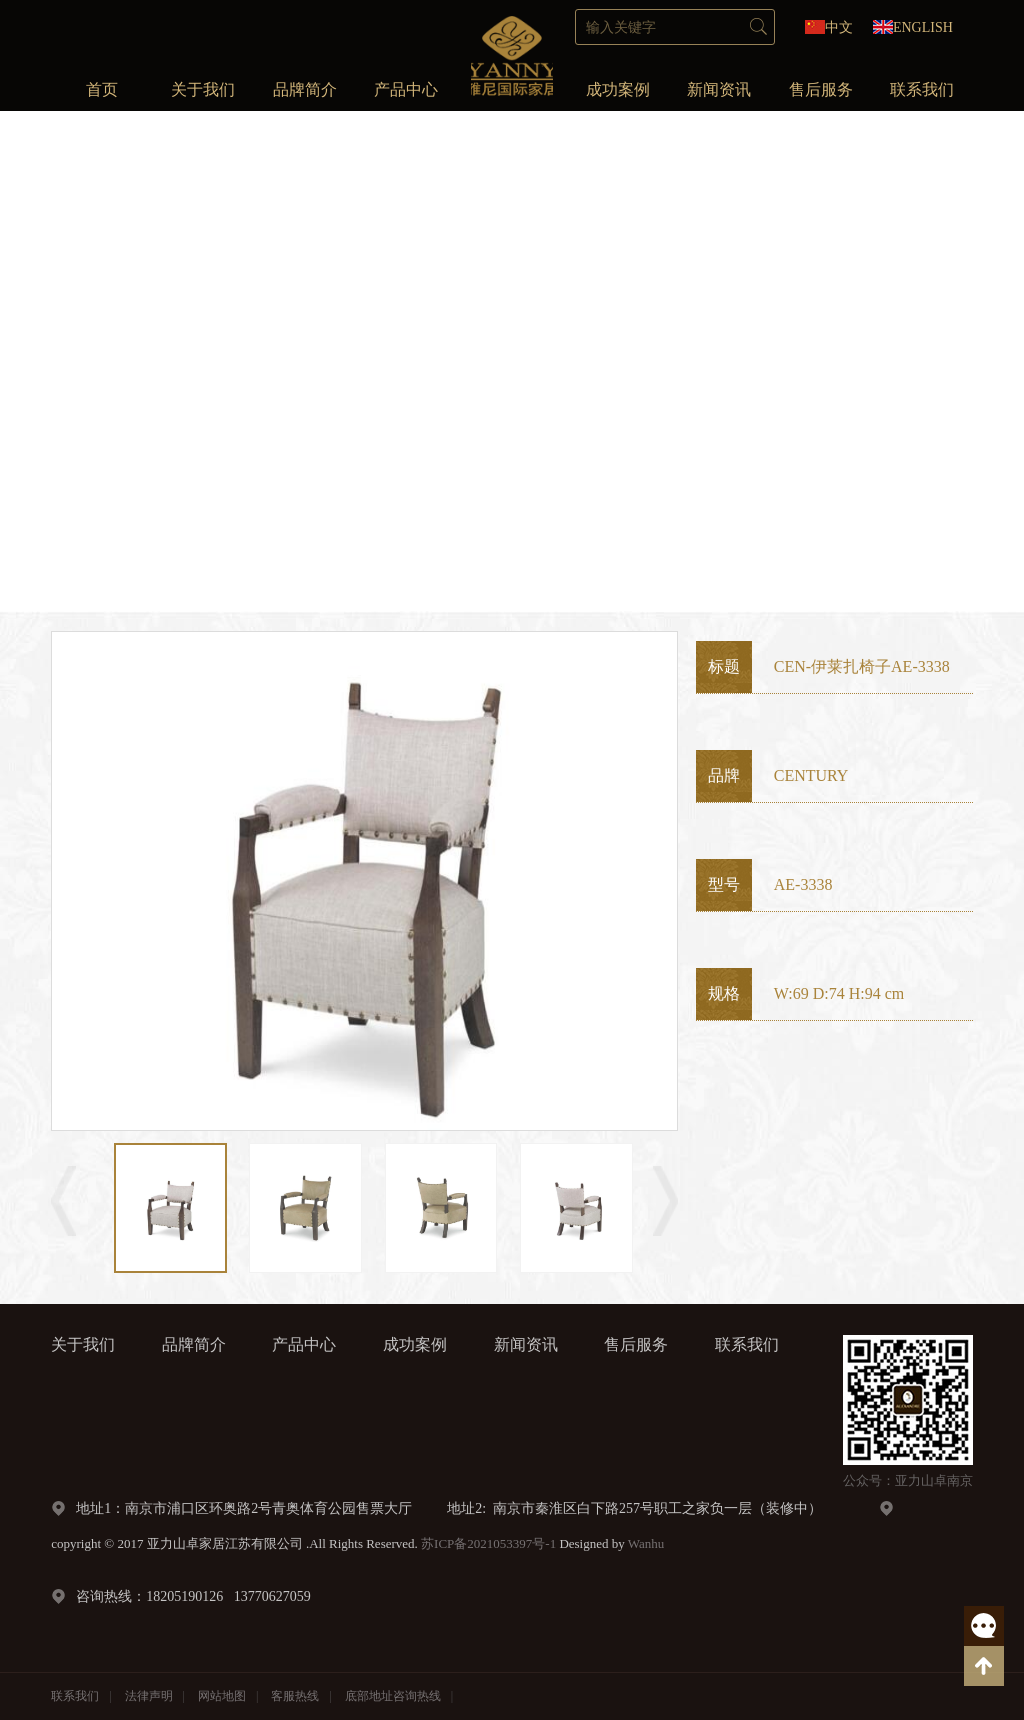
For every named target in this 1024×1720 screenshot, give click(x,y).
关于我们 (203, 89)
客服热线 (984, 1626)
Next (979, 360)
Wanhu (646, 1543)
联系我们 (922, 89)
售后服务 (821, 89)
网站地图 (222, 1696)
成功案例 (618, 89)
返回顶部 (984, 1666)
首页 (102, 89)
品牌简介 (305, 89)
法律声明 (149, 1696)
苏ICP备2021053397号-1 (488, 1543)
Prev (44, 360)
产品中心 (406, 89)
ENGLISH (923, 27)
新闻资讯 (719, 89)
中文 (839, 27)
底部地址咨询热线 (393, 1696)
